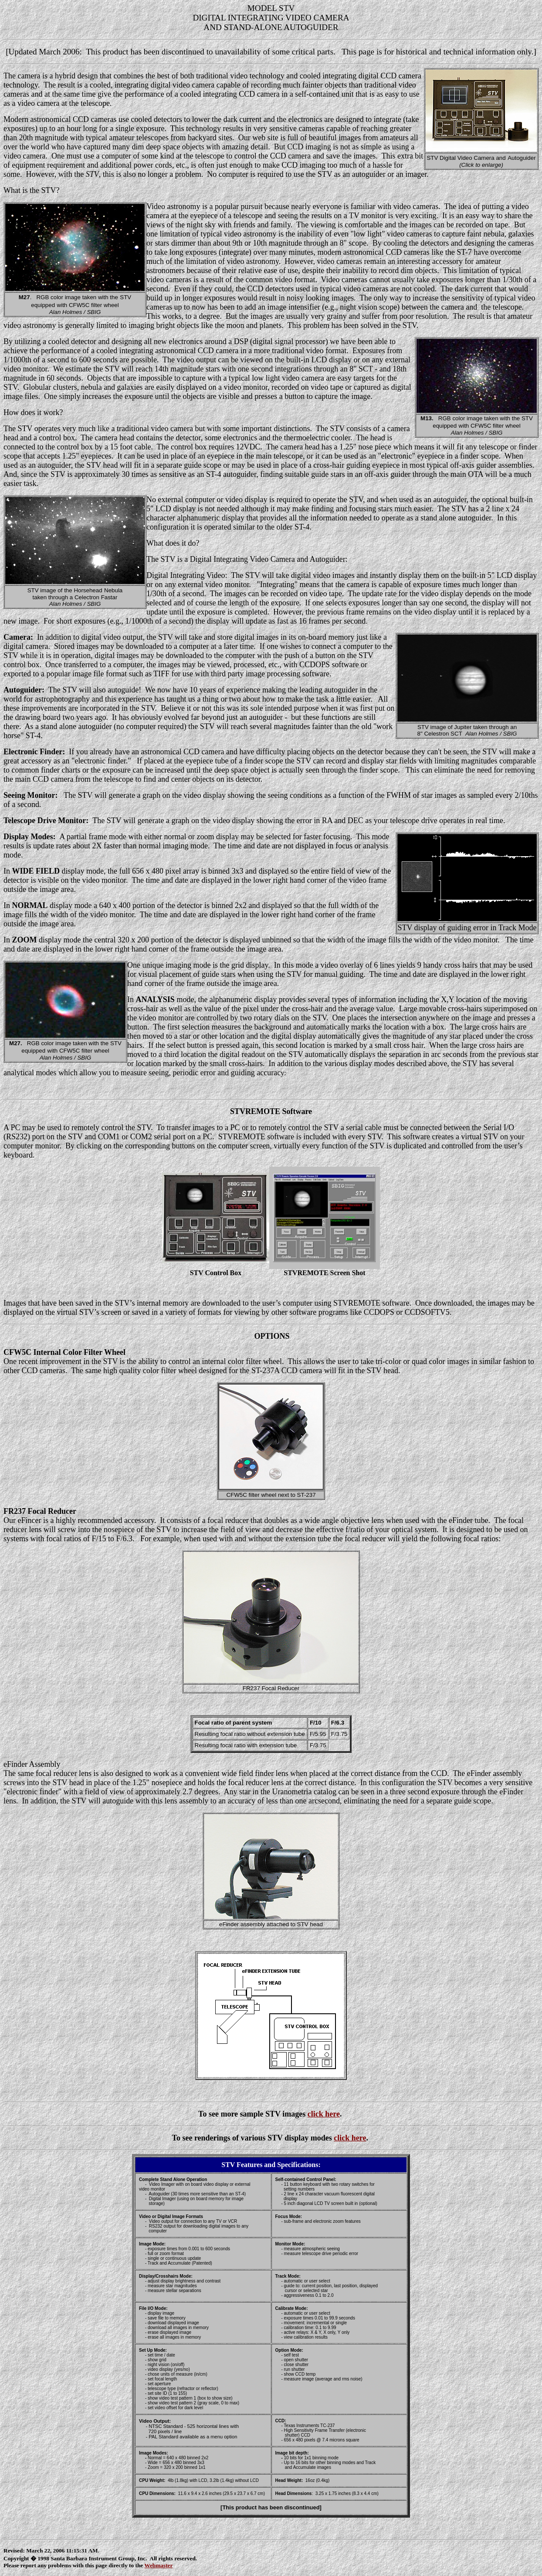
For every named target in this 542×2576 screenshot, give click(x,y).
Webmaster (158, 2565)
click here (324, 2114)
